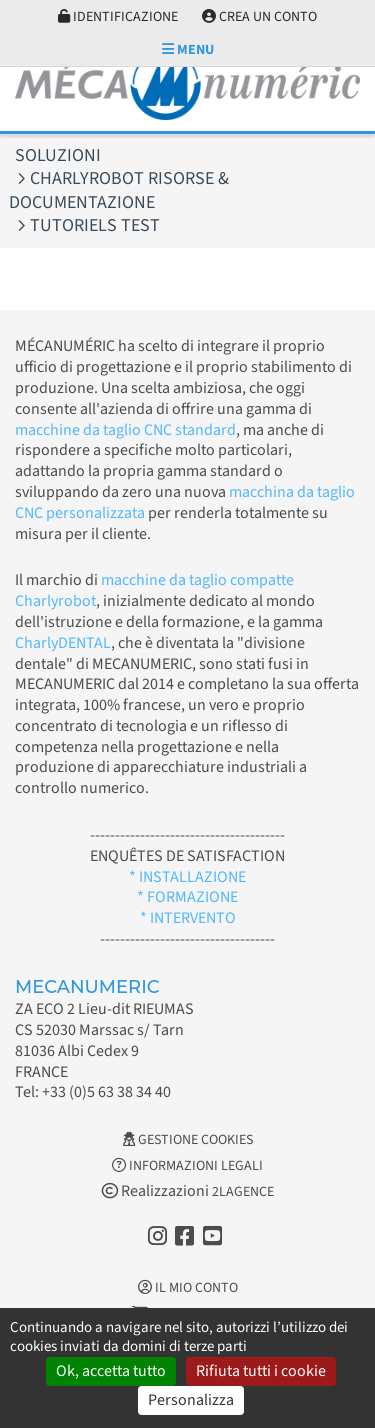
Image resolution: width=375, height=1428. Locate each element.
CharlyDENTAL (63, 643)
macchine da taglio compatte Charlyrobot (154, 590)
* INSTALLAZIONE (187, 877)
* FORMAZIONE (187, 897)
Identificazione (118, 17)
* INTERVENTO (188, 918)
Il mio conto (188, 1288)
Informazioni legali (187, 1166)
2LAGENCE (243, 1192)
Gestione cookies (188, 1140)
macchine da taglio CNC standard (125, 430)
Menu (188, 50)
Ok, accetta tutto (111, 1371)
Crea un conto (259, 17)
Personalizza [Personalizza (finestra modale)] (191, 1400)
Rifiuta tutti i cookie (261, 1371)
